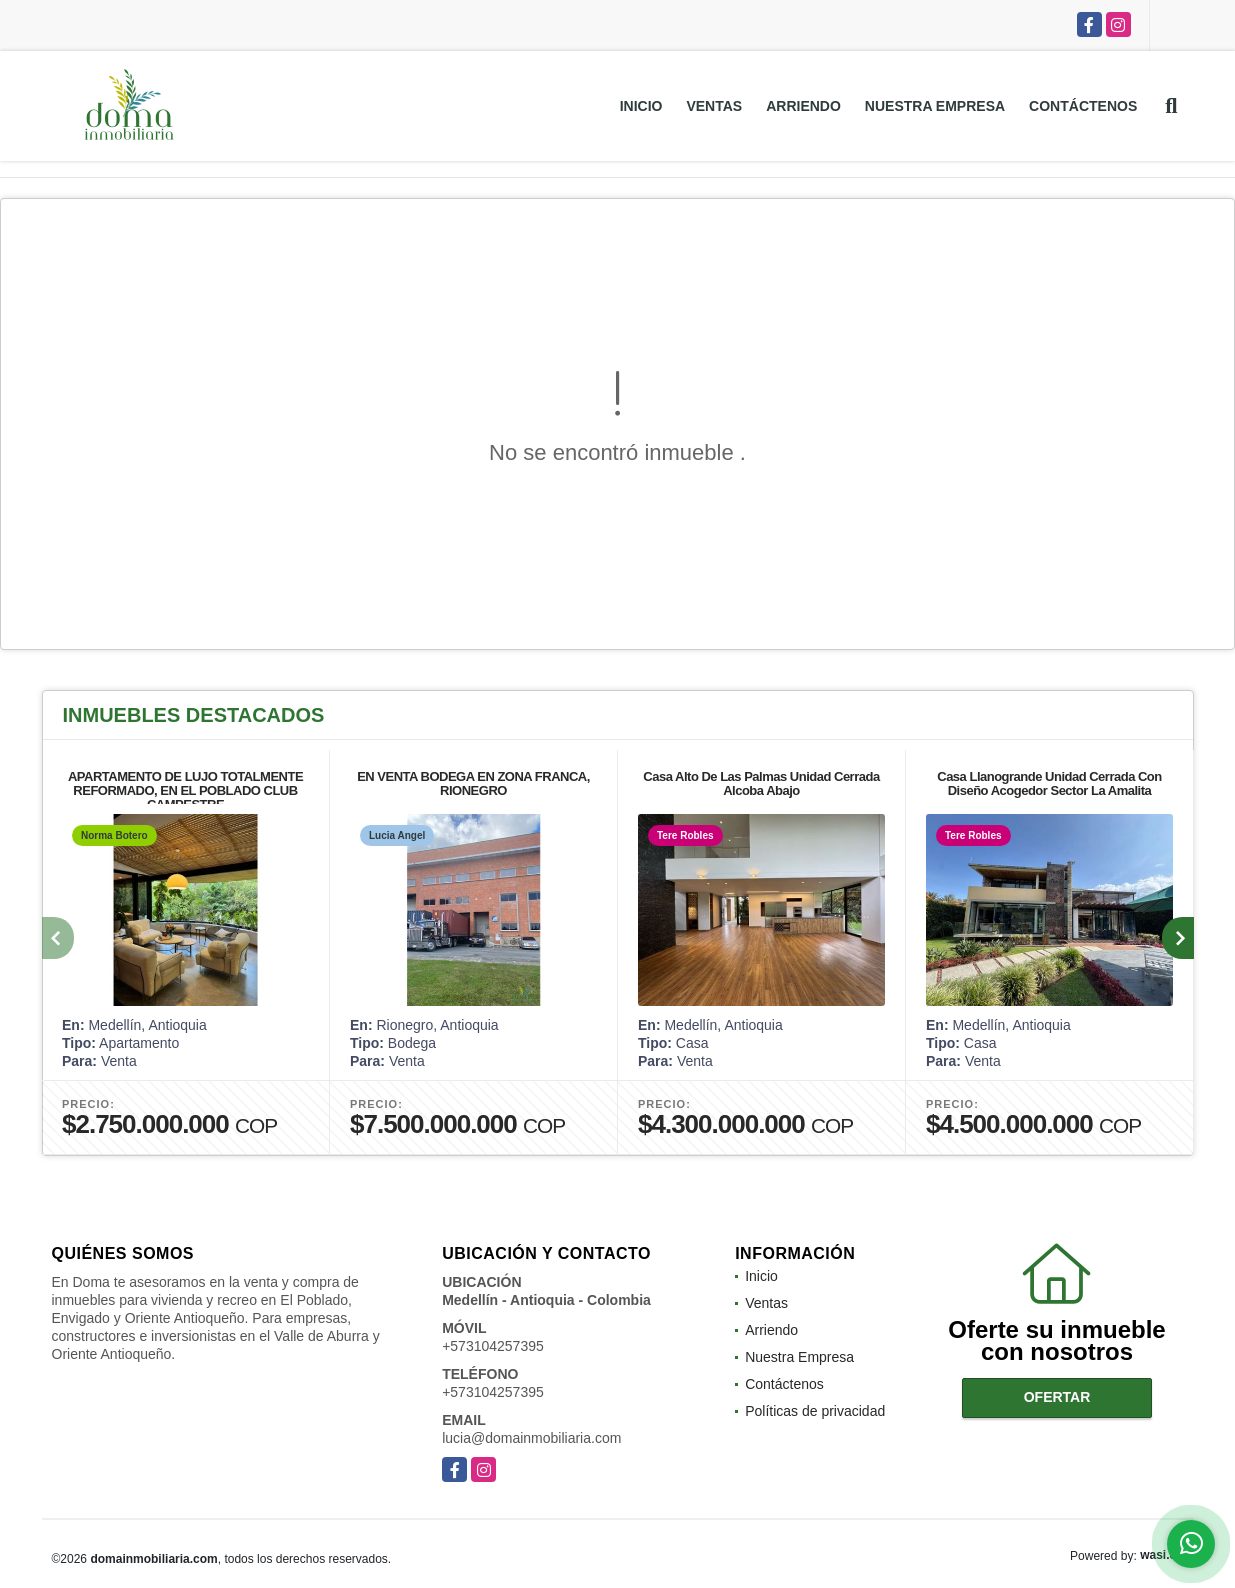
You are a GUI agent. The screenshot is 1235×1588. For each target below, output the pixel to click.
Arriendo (803, 106)
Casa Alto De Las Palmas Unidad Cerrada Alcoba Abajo (761, 783)
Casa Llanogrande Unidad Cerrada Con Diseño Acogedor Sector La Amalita (1049, 783)
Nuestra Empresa (935, 106)
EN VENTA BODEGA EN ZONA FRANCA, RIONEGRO (473, 783)
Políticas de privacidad (815, 1411)
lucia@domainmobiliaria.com (531, 1438)
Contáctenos (1083, 106)
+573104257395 (493, 1346)
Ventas (714, 106)
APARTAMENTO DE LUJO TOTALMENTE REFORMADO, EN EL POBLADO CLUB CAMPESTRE (184, 790)
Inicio (641, 106)
